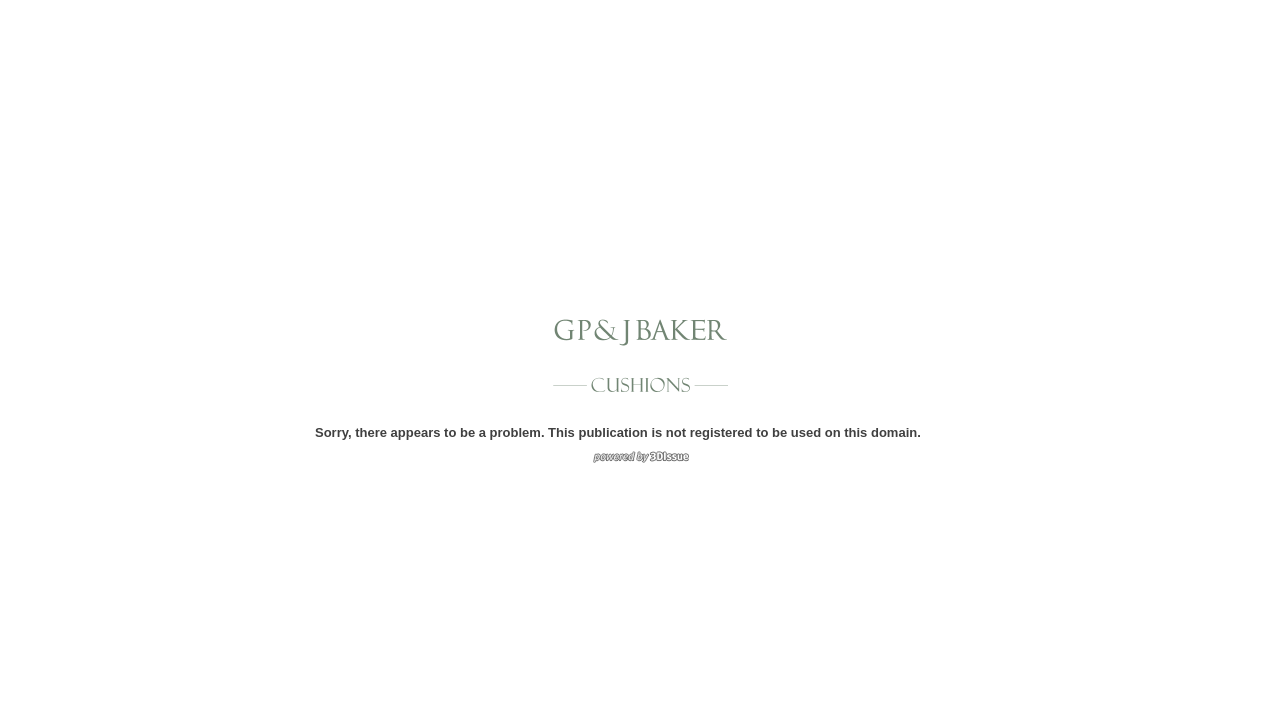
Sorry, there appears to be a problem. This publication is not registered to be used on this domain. (618, 432)
